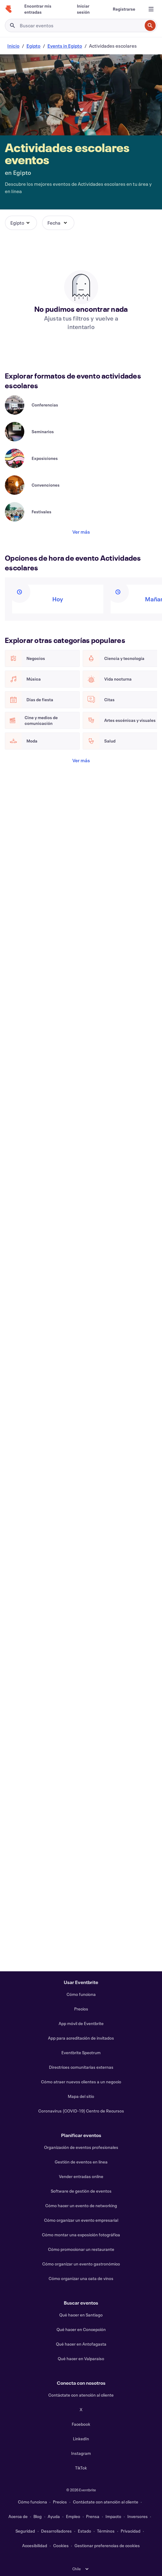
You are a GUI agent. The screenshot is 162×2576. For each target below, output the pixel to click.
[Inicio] (8, 9)
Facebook (81, 2424)
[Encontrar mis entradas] (43, 9)
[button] (21, 223)
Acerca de (18, 2516)
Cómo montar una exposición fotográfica (81, 2235)
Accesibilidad (34, 2545)
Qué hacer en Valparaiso (81, 2358)
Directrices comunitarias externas (81, 2067)
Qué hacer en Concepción (81, 2329)
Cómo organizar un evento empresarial (81, 2220)
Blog (37, 2516)
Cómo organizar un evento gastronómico (81, 2264)
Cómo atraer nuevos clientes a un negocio (81, 2082)
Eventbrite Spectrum (81, 2052)
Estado (84, 2531)
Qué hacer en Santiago (81, 2315)
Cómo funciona (81, 1994)
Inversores (137, 2516)
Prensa (92, 2516)
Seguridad (25, 2531)
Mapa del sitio (81, 2096)
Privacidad (130, 2531)
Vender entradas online (81, 2176)
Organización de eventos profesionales (81, 2147)
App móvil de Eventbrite (81, 2023)
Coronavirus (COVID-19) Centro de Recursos (81, 2111)
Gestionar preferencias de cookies (107, 2545)
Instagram (81, 2453)
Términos (106, 2531)
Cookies (61, 2545)
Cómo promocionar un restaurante (81, 2249)
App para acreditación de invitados (81, 2038)
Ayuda (54, 2516)
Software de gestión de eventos (81, 2191)
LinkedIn (81, 2439)
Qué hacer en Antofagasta (81, 2344)
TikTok (81, 2468)
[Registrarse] (124, 9)
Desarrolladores (56, 2531)
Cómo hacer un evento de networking (81, 2205)
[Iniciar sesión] (87, 9)
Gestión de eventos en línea (81, 2162)
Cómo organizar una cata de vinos (81, 2278)
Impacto (113, 2516)
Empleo (73, 2516)
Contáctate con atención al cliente (81, 2395)
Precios (81, 2009)
